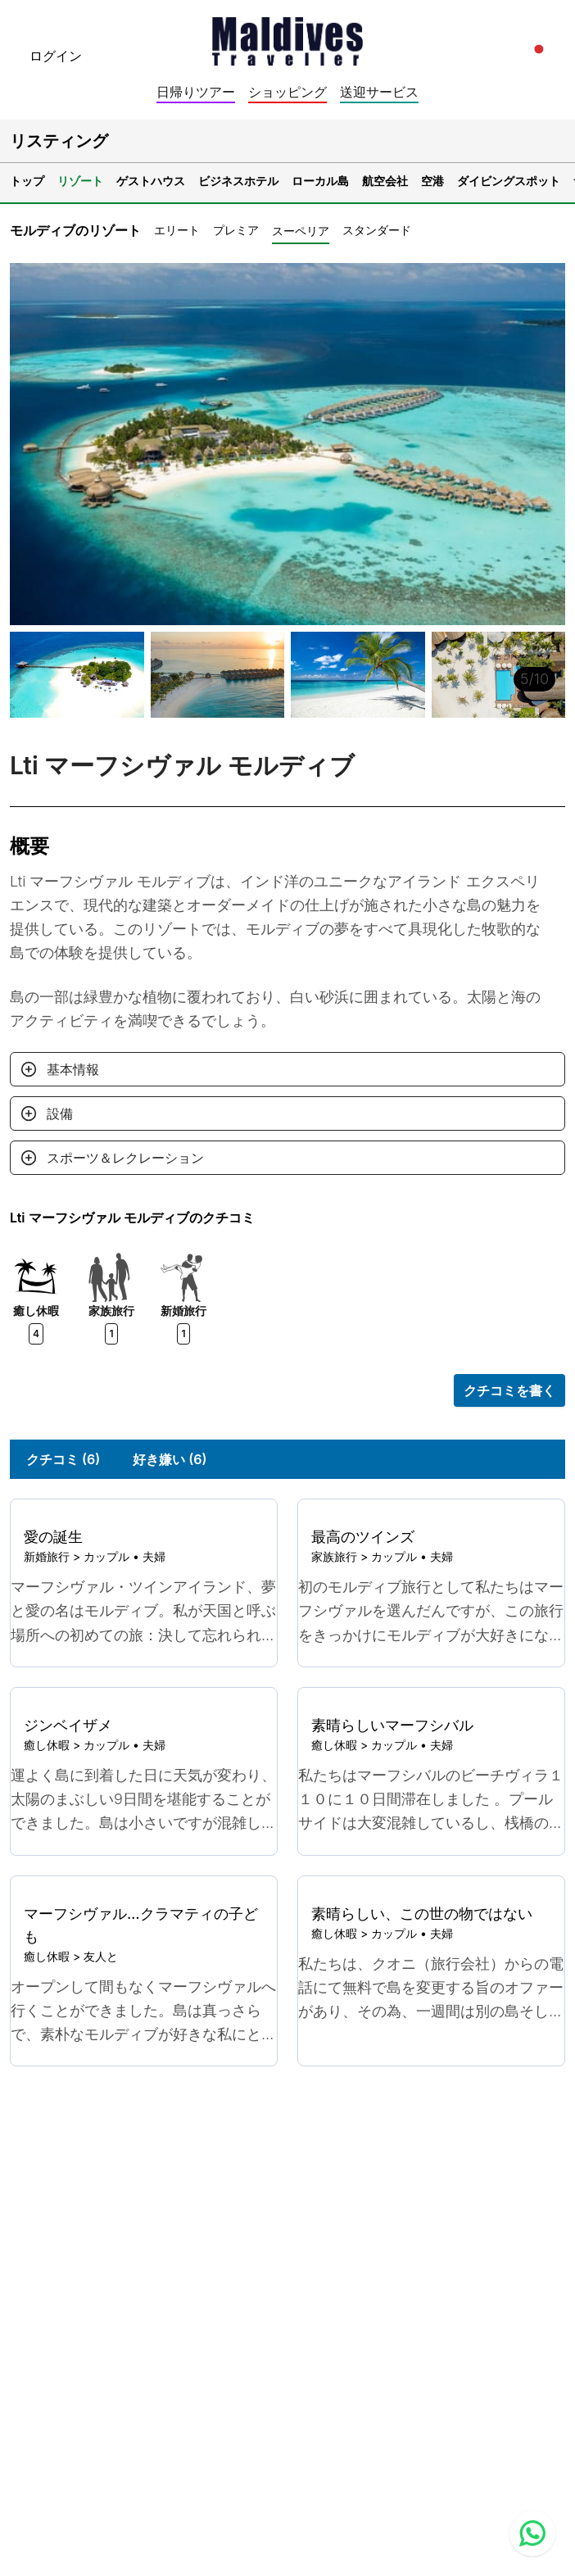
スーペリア (300, 231)
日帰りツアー (195, 92)
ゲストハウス (150, 181)
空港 (432, 181)
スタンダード (376, 230)
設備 (60, 1113)
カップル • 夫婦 (124, 1556)
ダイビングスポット (508, 181)
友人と (101, 1956)
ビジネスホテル (238, 181)
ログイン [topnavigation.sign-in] (55, 56)
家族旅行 (334, 1556)
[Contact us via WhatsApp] (532, 2533)
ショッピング (287, 92)
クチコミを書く (509, 1390)
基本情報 (73, 1069)
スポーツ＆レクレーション (125, 1158)
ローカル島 (320, 181)
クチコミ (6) (63, 1459)
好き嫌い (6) (169, 1459)
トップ (27, 181)
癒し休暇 (47, 1745)
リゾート (80, 181)
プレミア (236, 230)
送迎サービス (379, 92)
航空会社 (385, 181)
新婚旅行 (47, 1556)
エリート (177, 230)
